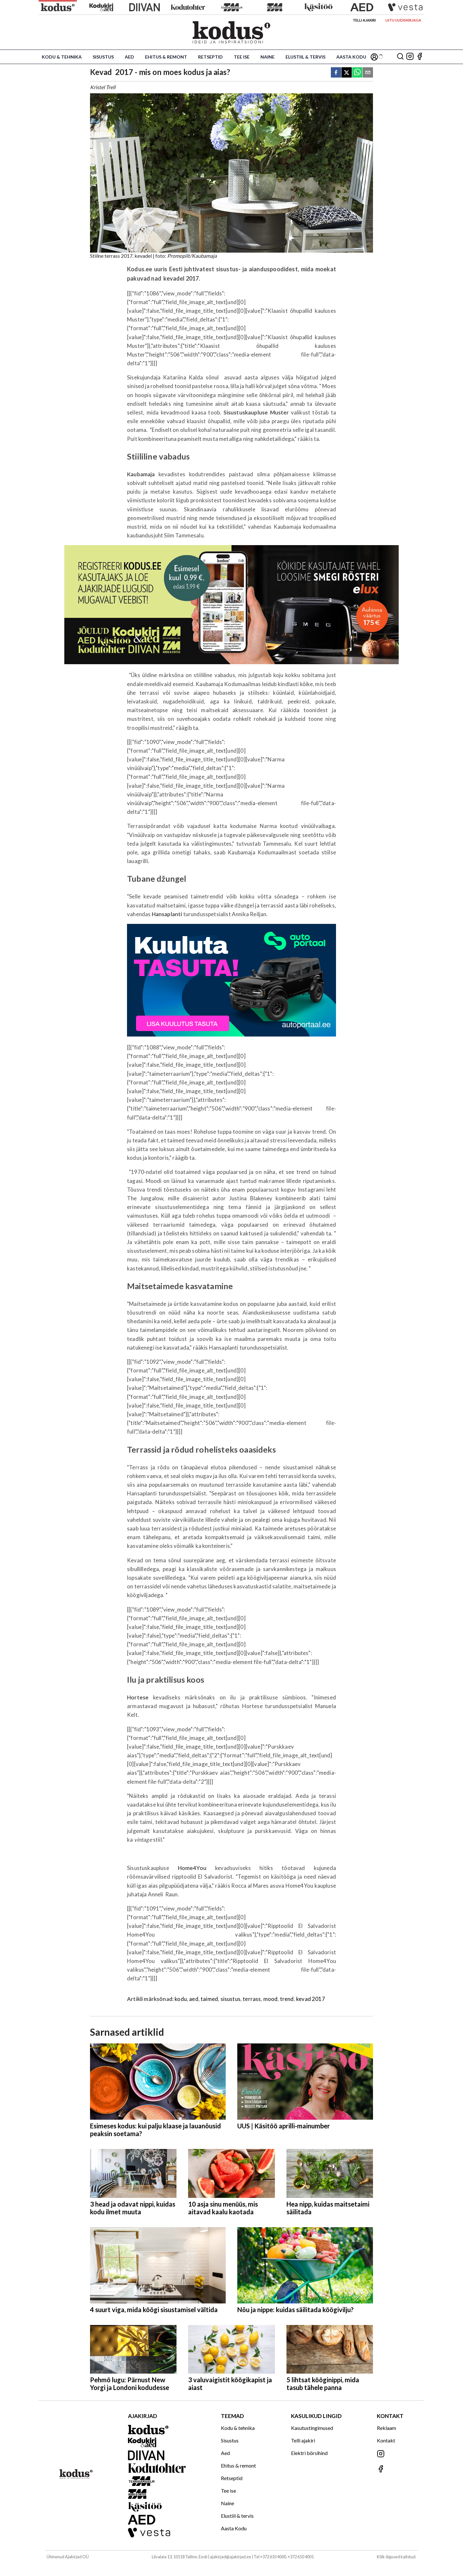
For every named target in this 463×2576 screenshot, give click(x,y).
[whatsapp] (357, 73)
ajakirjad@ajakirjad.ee (230, 2556)
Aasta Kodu (351, 57)
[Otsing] (400, 56)
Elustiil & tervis (305, 57)
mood (270, 1998)
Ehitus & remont (166, 57)
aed (193, 1998)
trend (287, 1998)
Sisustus (103, 57)
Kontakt (386, 2440)
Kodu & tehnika (62, 57)
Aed (129, 57)
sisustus (231, 1998)
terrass (252, 1998)
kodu (181, 1998)
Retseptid (210, 57)
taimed (209, 1998)
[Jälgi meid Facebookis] (419, 56)
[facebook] (336, 73)
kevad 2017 (310, 1998)
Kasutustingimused (312, 2428)
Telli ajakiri (364, 20)
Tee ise (242, 57)
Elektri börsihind (309, 2453)
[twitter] (346, 73)
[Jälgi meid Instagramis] (410, 56)
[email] (368, 73)
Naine (267, 57)
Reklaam (386, 2428)
